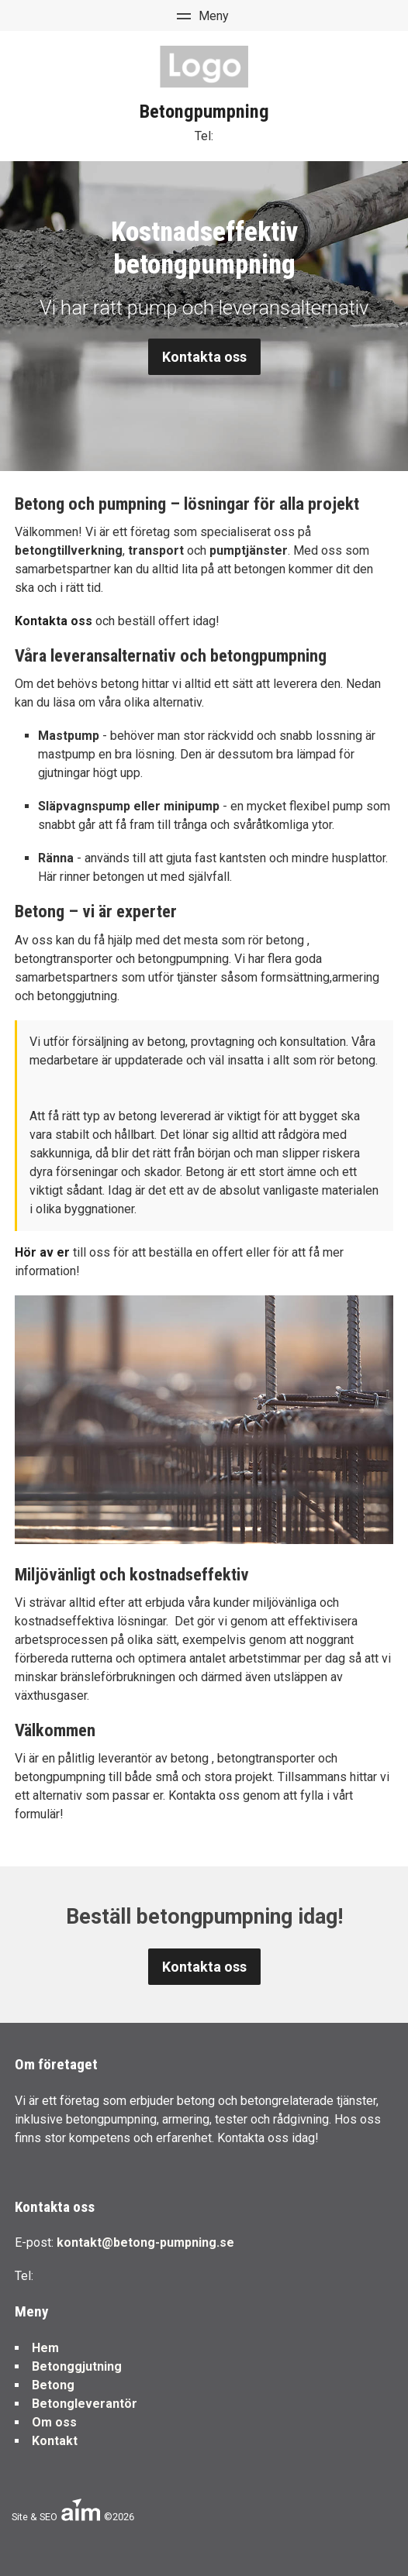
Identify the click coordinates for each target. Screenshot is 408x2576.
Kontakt (55, 2440)
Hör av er (42, 1252)
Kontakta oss (204, 357)
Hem (45, 2347)
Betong (53, 2385)
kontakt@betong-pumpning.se (145, 2242)
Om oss (54, 2422)
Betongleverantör (84, 2403)
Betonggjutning (77, 2366)
